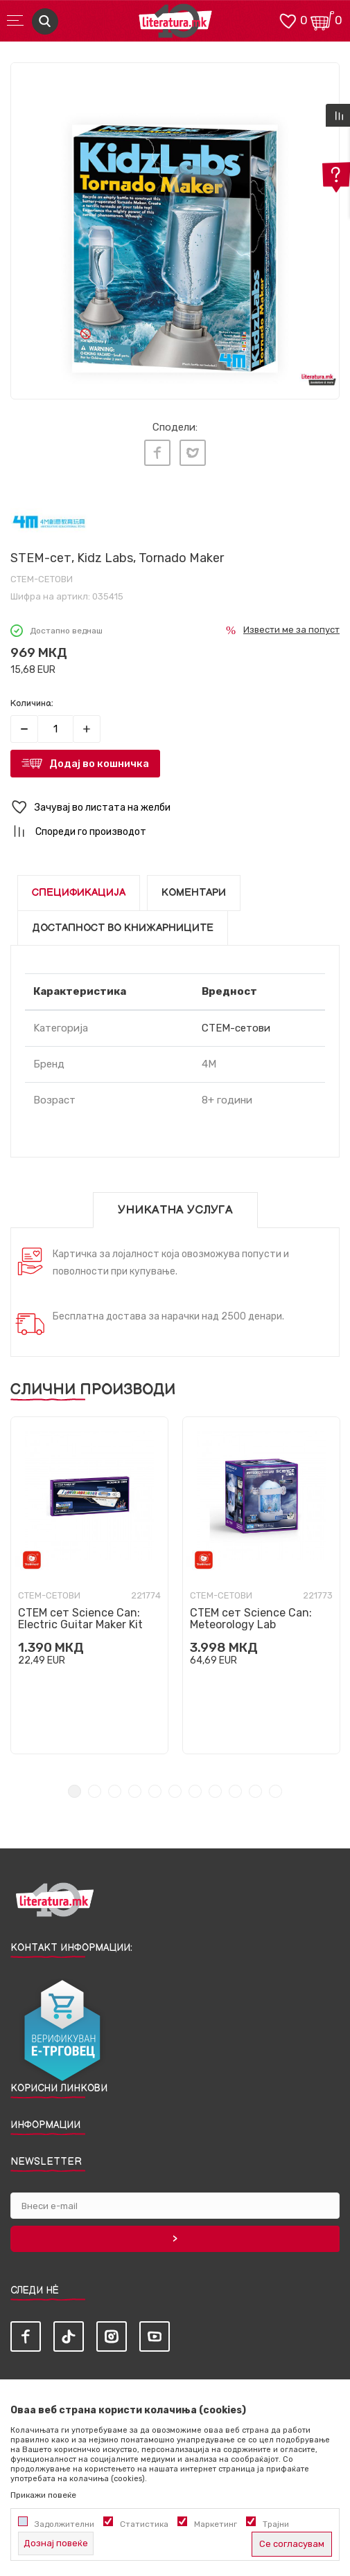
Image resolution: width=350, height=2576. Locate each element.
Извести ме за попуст (291, 629)
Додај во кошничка (99, 763)
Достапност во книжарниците (122, 928)
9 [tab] (235, 1791)
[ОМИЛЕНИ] (287, 20)
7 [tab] (195, 1791)
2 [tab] (94, 1791)
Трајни (276, 2524)
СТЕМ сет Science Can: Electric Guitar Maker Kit (80, 1618)
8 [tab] (215, 1791)
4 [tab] (134, 1791)
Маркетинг (215, 2524)
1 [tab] (74, 1791)
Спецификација (78, 892)
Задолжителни (64, 2524)
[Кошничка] (322, 20)
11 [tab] (275, 1791)
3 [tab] (114, 1791)
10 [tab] (255, 1791)
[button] (175, 807)
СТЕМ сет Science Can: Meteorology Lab (251, 1618)
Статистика (144, 2524)
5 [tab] (154, 1791)
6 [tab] (175, 1791)
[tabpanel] (175, 226)
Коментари (193, 892)
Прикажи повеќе (43, 2495)
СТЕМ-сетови (41, 579)
